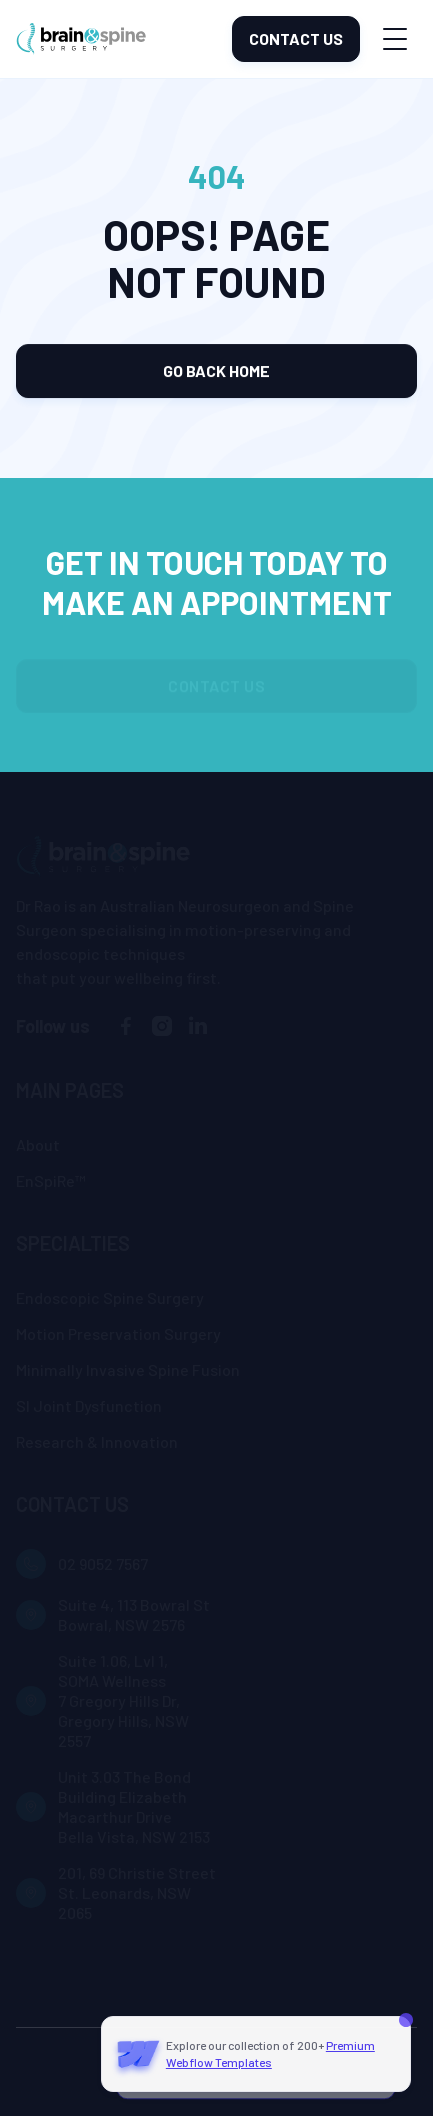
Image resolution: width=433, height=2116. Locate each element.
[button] (394, 39)
